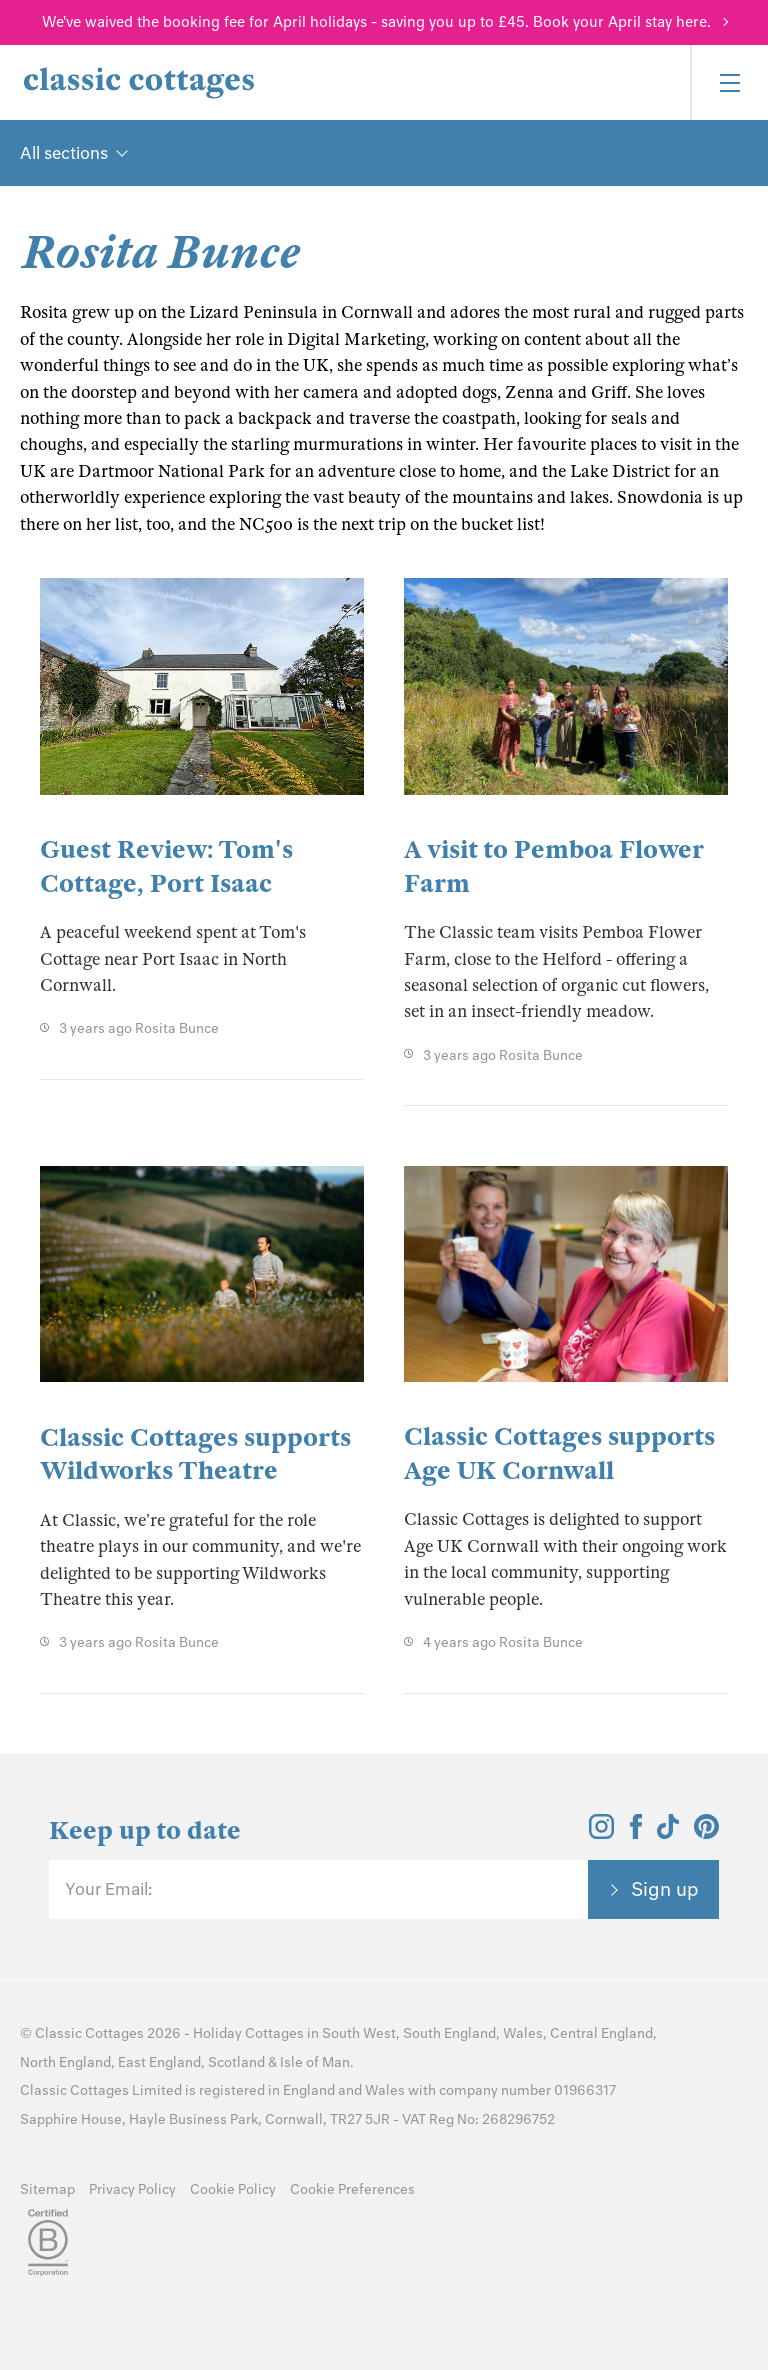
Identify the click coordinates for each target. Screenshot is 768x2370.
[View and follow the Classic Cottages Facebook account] (636, 1833)
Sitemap (47, 2189)
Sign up (665, 1889)
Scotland (236, 2062)
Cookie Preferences (352, 2189)
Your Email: (108, 1889)
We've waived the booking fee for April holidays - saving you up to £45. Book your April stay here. (376, 22)
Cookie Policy (233, 2189)
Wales (523, 2033)
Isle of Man (315, 2062)
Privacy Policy (132, 2189)
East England (159, 2062)
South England (449, 2033)
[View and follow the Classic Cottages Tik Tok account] (668, 1833)
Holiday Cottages (248, 2033)
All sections (64, 153)
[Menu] (729, 82)
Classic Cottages (89, 2033)
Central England (601, 2033)
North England (65, 2062)
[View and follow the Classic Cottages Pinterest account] (706, 1833)
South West (359, 2033)
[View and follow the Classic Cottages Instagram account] (601, 1833)
